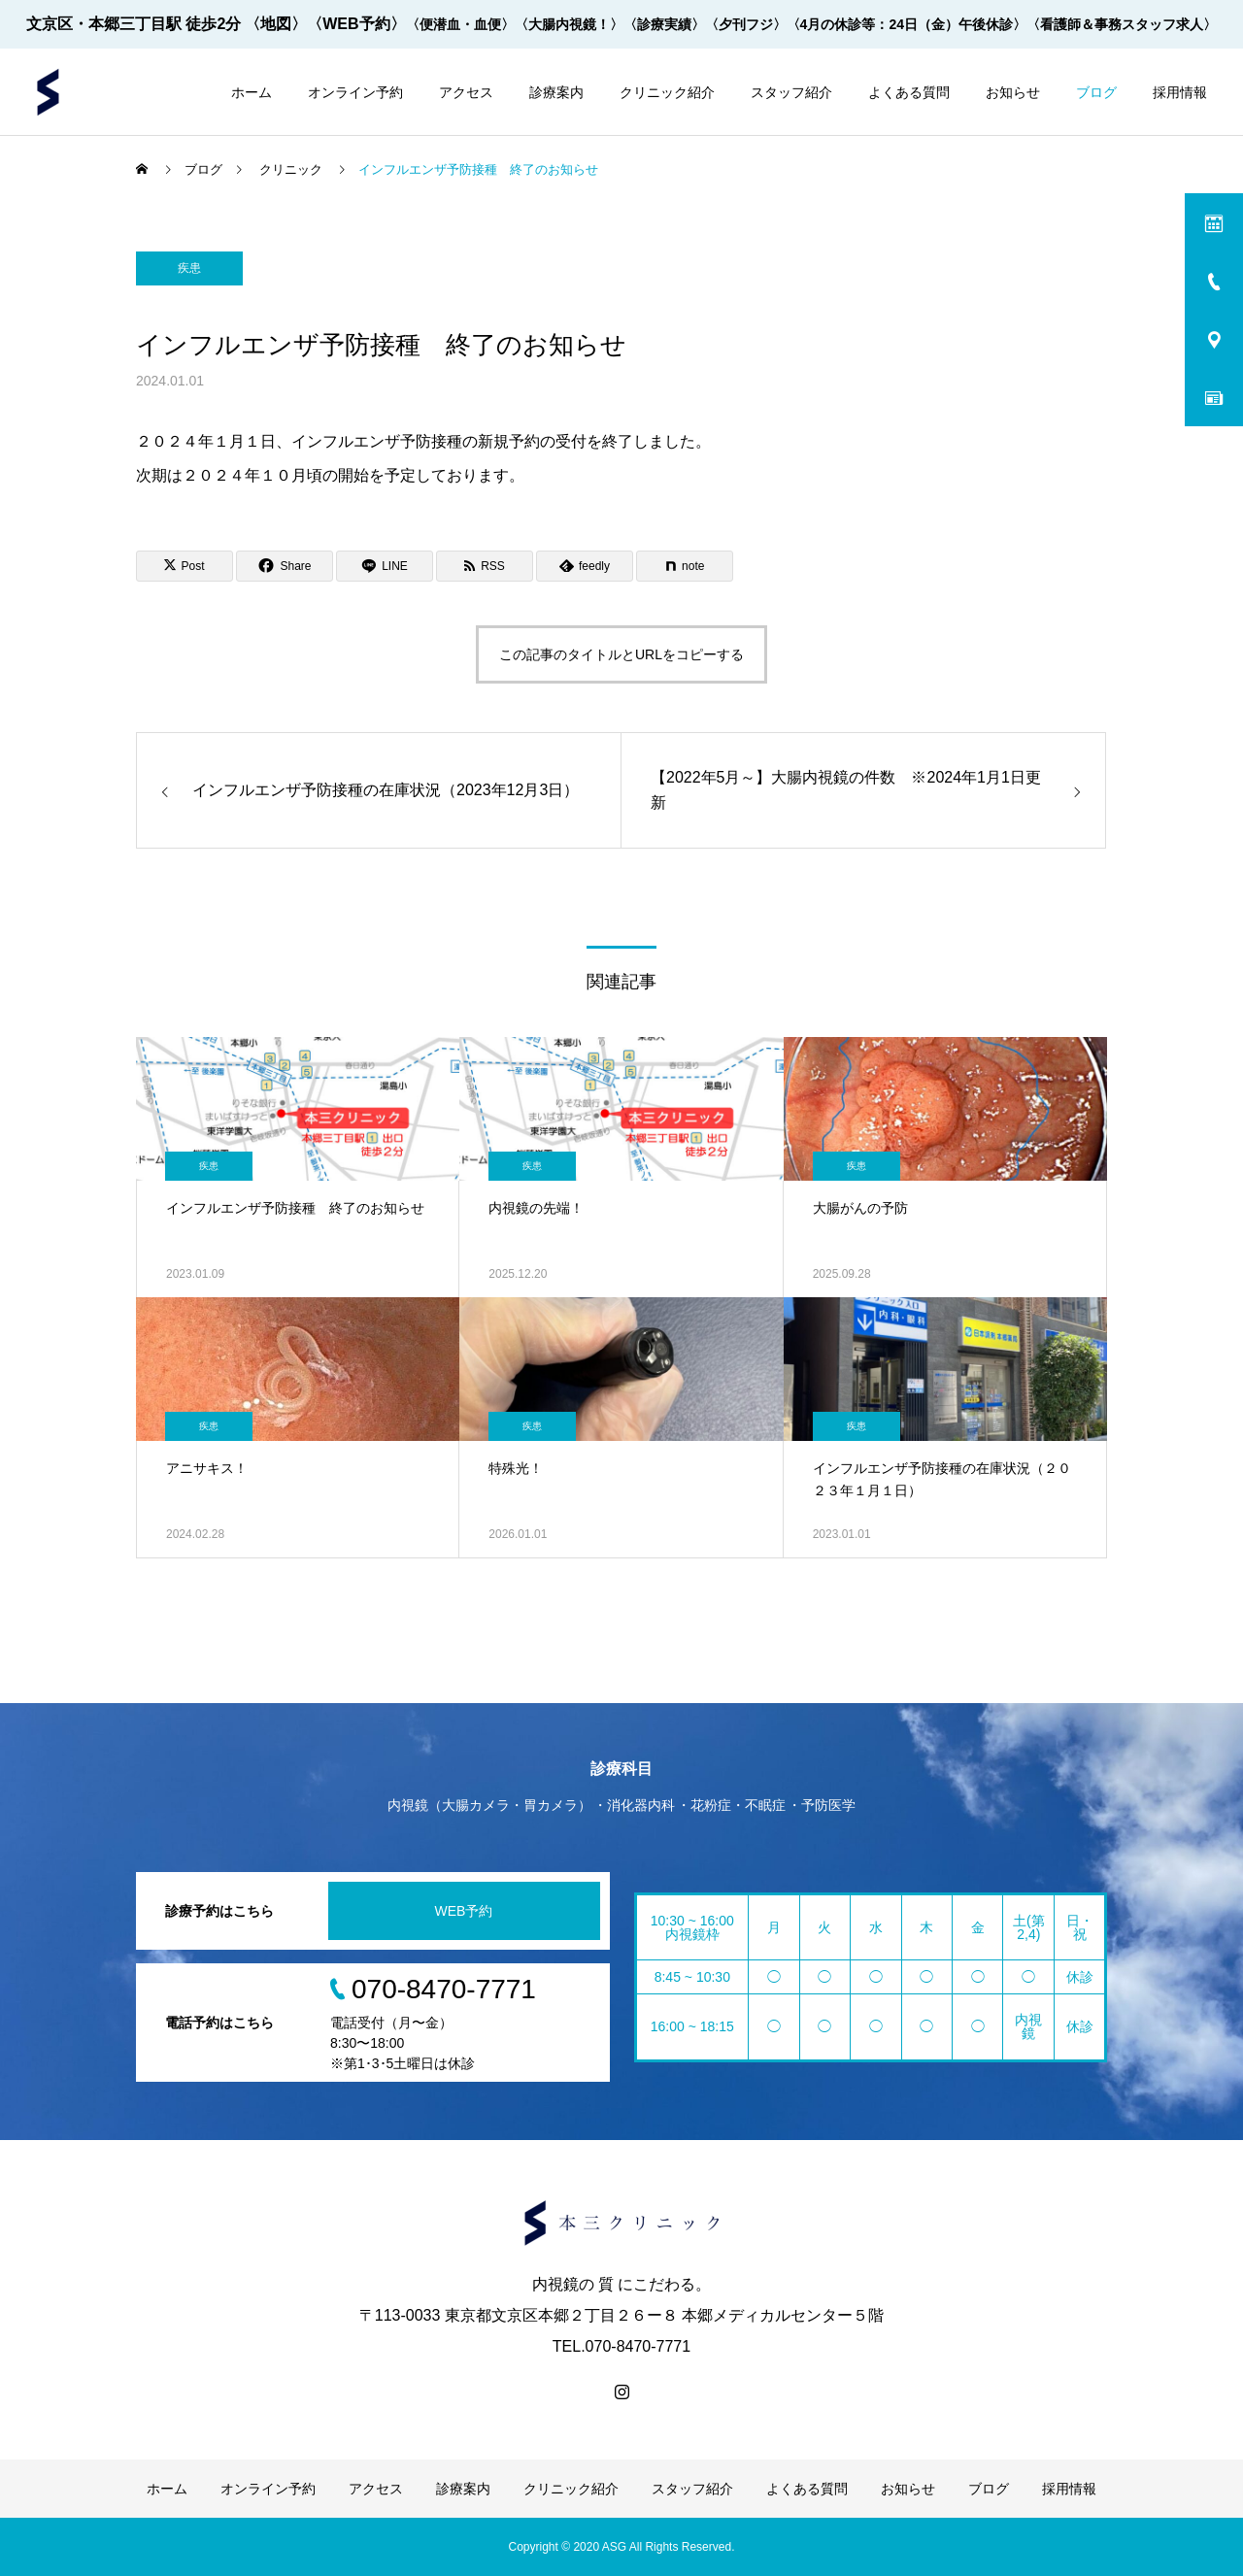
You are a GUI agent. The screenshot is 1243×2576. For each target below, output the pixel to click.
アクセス (466, 92)
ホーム (251, 92)
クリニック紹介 (667, 92)
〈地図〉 (276, 24)
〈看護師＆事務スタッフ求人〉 (1121, 24)
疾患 (189, 268)
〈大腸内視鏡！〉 (569, 24)
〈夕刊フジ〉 (746, 24)
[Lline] (384, 566)
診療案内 (556, 92)
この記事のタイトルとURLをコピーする (621, 654)
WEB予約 (464, 1911)
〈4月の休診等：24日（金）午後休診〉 (906, 24)
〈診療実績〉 (664, 24)
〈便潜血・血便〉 (460, 24)
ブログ (1096, 92)
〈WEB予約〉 (356, 24)
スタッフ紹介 (791, 92)
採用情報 (1180, 92)
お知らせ (1013, 92)
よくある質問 (909, 92)
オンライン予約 (355, 92)
